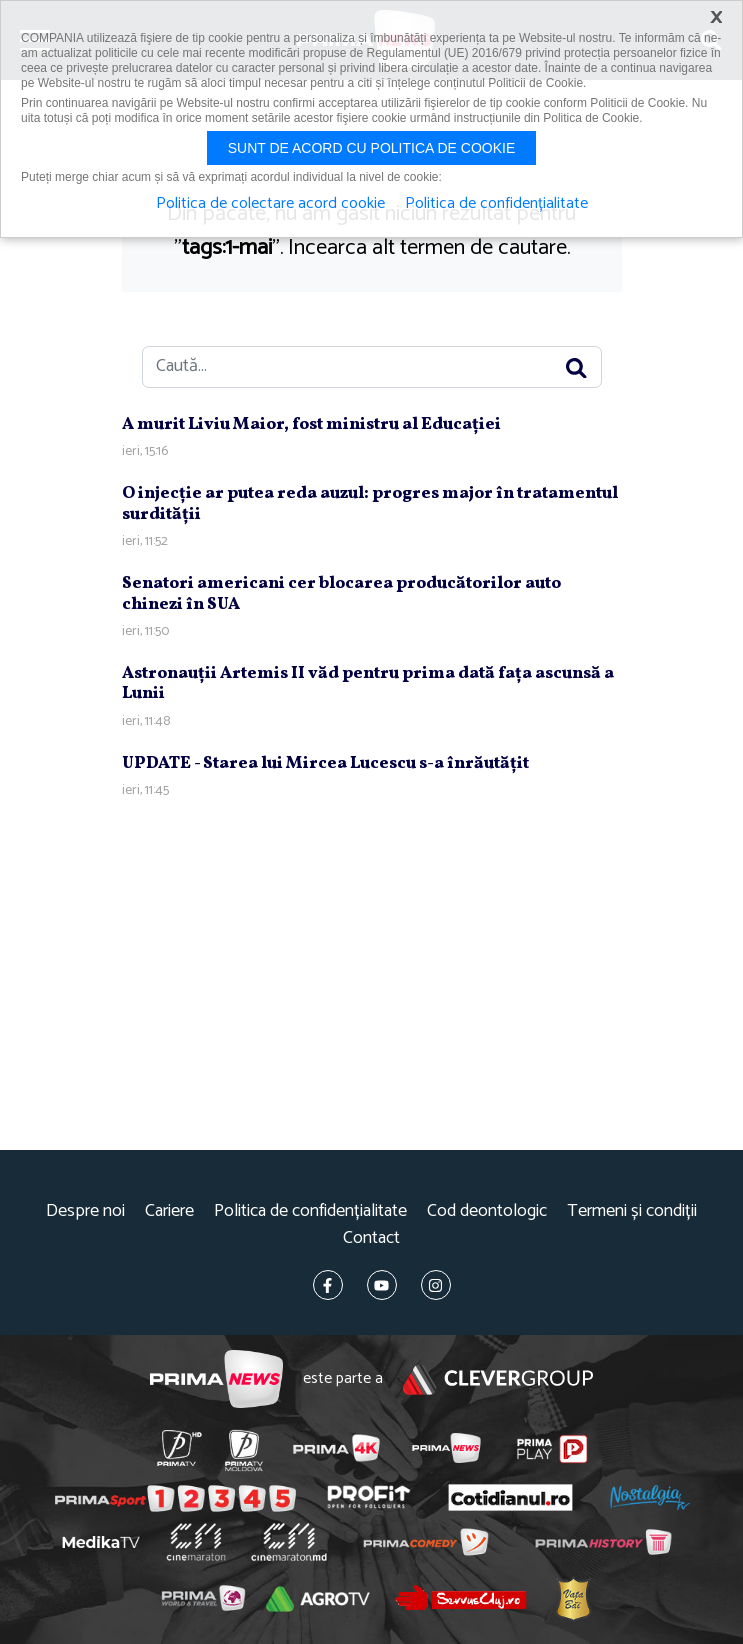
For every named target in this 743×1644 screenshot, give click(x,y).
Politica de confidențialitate (310, 1211)
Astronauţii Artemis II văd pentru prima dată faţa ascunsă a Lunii (368, 683)
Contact (371, 1238)
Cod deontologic (487, 1211)
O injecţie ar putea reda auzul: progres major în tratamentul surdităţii (370, 503)
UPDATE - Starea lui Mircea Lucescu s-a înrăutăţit (325, 763)
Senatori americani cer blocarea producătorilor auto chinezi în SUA (341, 593)
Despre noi (85, 1211)
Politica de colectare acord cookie (270, 204)
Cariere (169, 1211)
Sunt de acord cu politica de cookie (372, 148)
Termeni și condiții (632, 1211)
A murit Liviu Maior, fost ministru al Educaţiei (311, 424)
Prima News (216, 1379)
